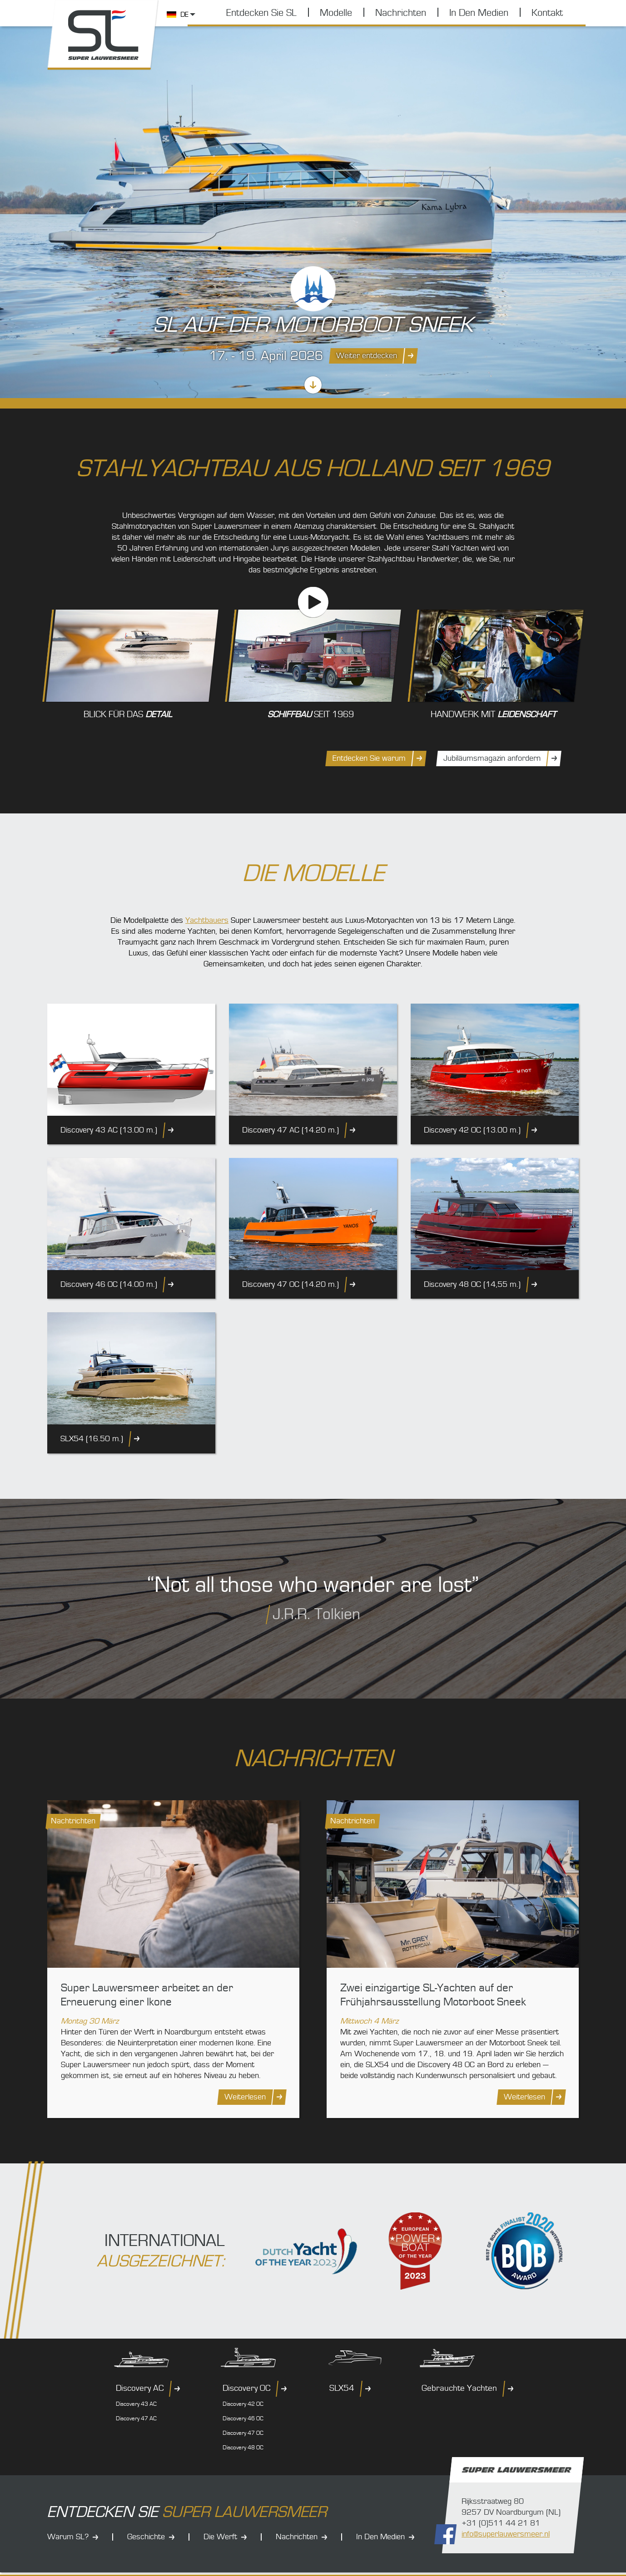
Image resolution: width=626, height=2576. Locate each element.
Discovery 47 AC (136, 2418)
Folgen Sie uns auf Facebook (445, 2534)
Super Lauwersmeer (103, 35)
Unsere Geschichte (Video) (313, 602)
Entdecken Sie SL (261, 13)
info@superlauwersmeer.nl (506, 2534)
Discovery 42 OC (243, 2404)
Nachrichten (400, 13)
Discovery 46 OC (243, 2418)
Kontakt (547, 13)
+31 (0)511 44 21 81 (501, 2523)
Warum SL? (68, 2537)
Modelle (336, 13)
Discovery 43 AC (136, 2404)
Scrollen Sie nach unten (313, 385)
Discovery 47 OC (243, 2433)
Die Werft (220, 2537)
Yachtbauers (207, 920)
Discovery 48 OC (243, 2447)
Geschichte (146, 2537)
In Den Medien (478, 13)
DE (184, 14)
